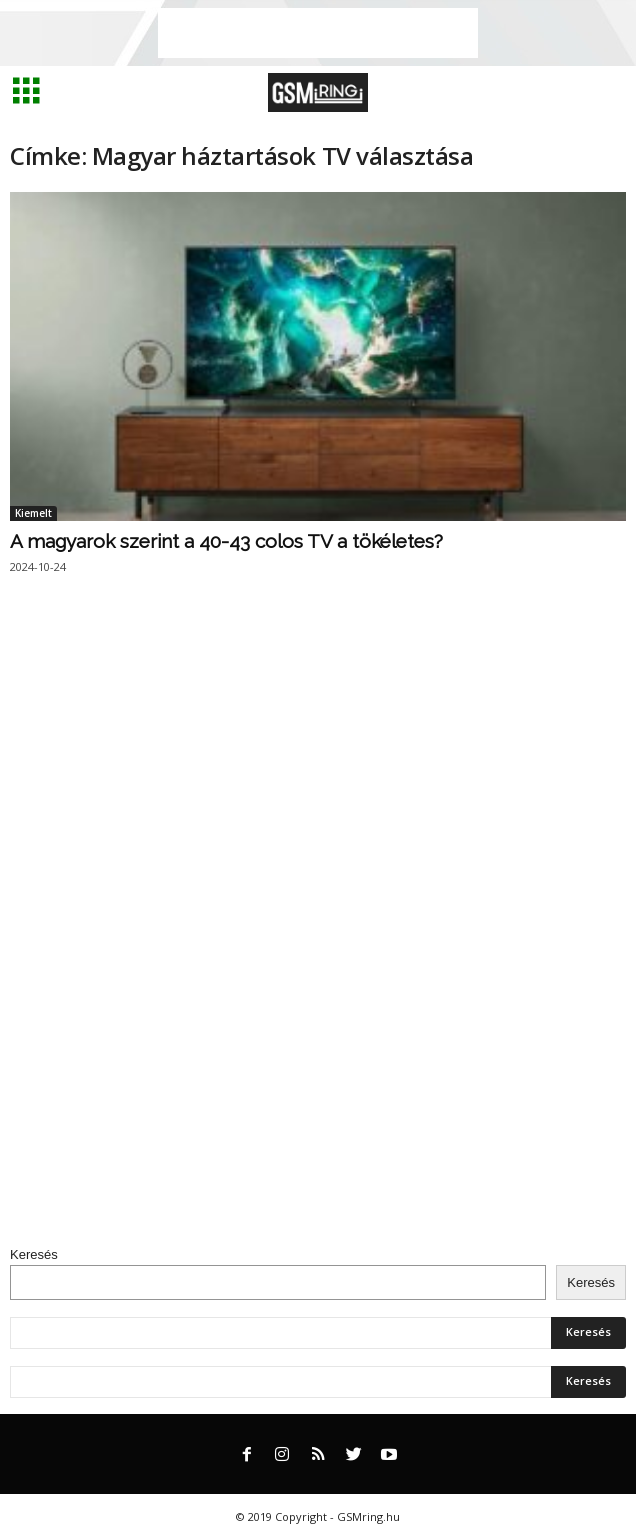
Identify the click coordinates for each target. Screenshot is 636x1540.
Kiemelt (33, 513)
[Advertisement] (318, 33)
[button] (605, 93)
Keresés (34, 1254)
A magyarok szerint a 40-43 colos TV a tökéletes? (226, 541)
